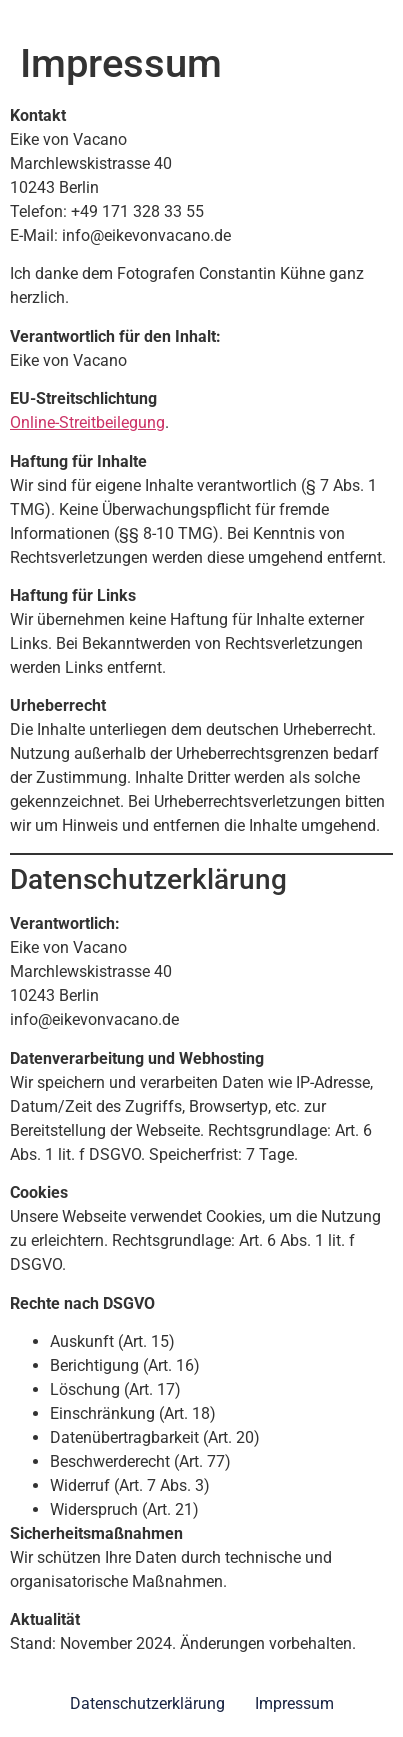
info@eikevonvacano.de (146, 235)
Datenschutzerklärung (147, 1703)
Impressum (294, 1703)
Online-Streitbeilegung (87, 422)
